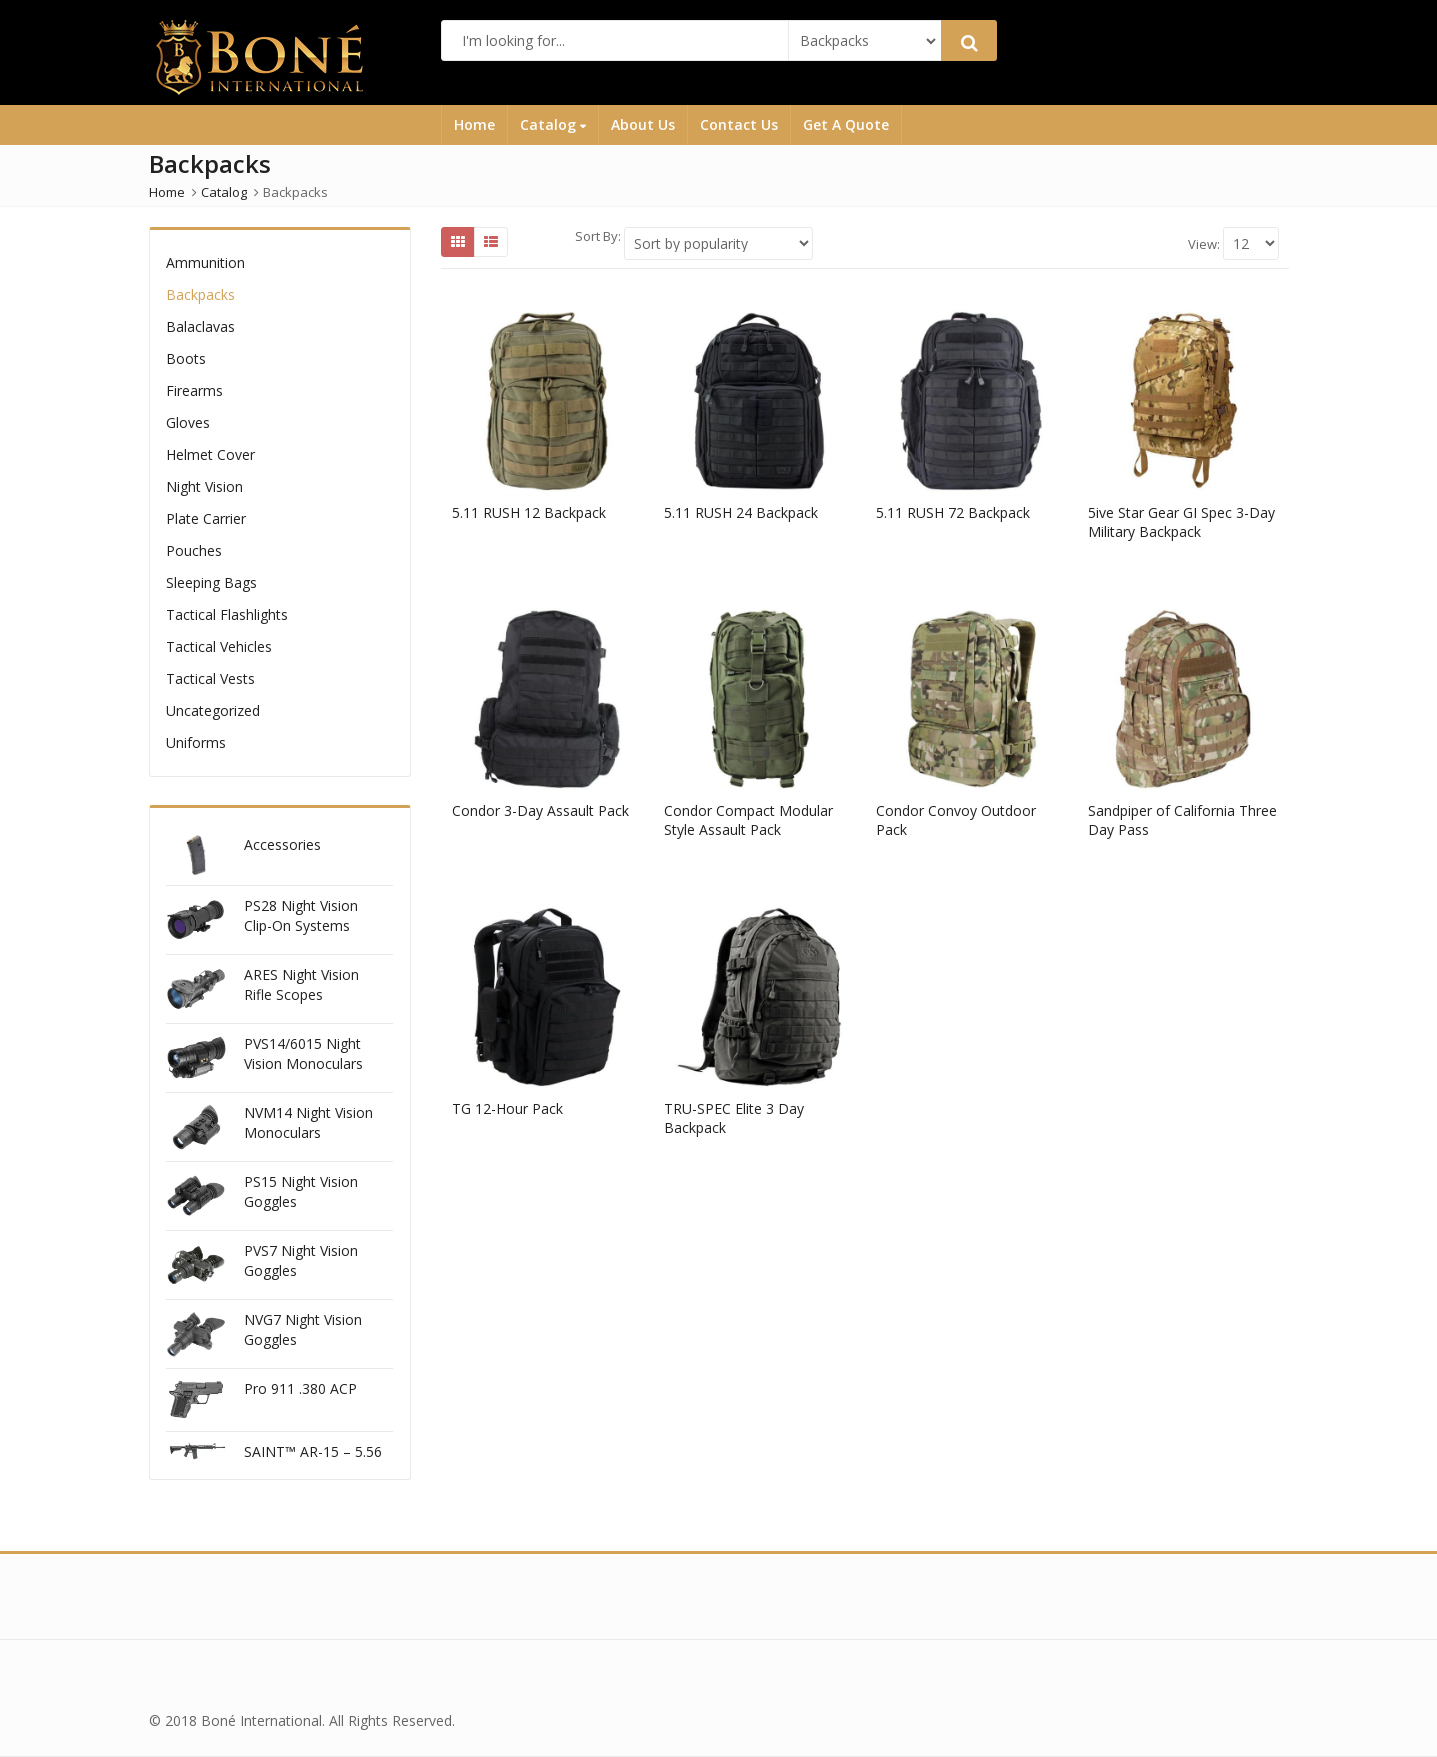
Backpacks (200, 294)
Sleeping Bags (211, 582)
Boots (186, 358)
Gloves (188, 422)
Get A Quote (846, 124)
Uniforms (196, 742)
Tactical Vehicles (219, 646)
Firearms (194, 390)
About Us (643, 124)
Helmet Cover (210, 454)
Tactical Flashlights (227, 614)
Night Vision (204, 486)
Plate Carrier (206, 518)
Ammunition (205, 262)
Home (474, 124)
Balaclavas (200, 326)
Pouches (194, 550)
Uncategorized (213, 710)
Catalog (553, 124)
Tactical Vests (210, 678)
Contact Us (739, 124)
